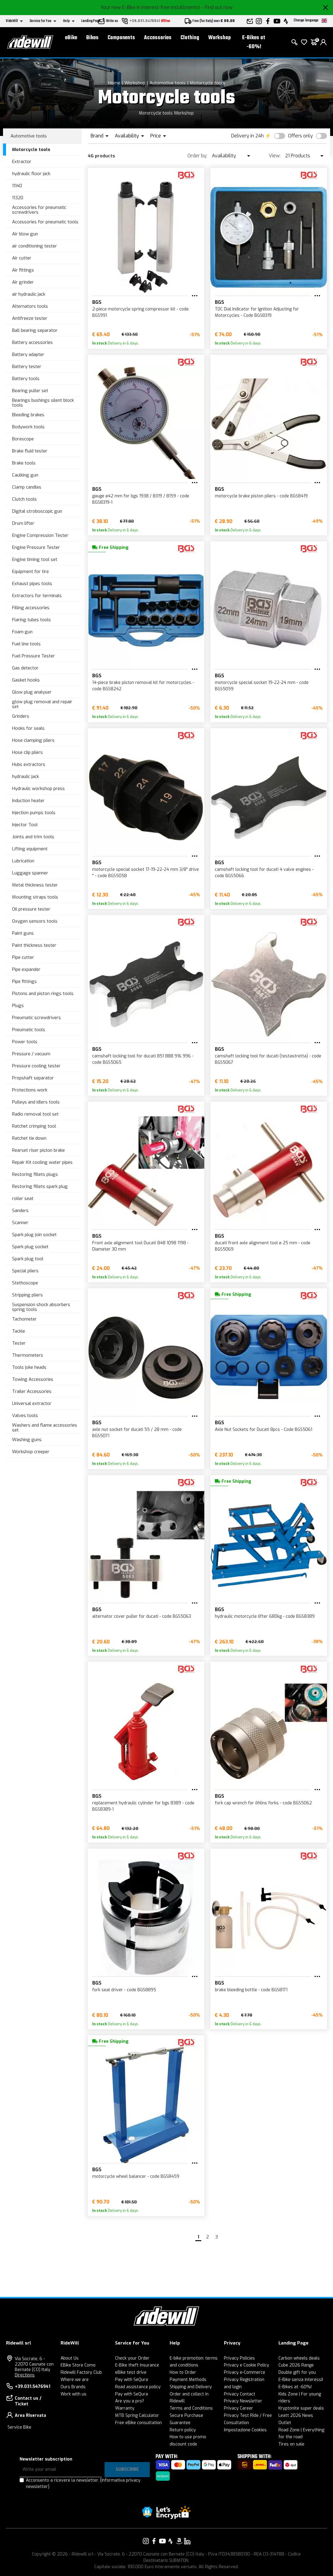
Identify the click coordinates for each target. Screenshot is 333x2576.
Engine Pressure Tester (36, 547)
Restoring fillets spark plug (40, 1186)
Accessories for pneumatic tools (45, 222)
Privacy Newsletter (243, 2401)
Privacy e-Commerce (244, 2372)
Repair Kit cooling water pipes (42, 1162)
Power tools (24, 1042)
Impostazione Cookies (245, 2430)
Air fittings (23, 270)
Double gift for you (297, 2372)
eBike (71, 37)
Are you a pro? (129, 2401)
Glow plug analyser (32, 692)
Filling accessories (30, 608)
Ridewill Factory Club (81, 2372)
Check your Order (132, 2358)
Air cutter (21, 258)
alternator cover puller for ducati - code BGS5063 (141, 1616)
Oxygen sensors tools (35, 921)
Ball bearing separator (35, 330)
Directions (25, 2375)
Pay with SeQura (131, 2379)
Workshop (219, 37)
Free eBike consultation (138, 2423)
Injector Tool (25, 825)
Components (121, 37)
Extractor (21, 162)
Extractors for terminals (37, 596)
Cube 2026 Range (296, 2365)
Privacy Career (238, 2408)
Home (114, 83)
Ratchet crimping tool (34, 1126)
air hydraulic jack (28, 294)
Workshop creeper (30, 1452)
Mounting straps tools (35, 897)
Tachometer (24, 1319)
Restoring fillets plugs (35, 1174)
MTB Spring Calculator (137, 2415)
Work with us (73, 2394)
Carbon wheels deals (299, 2358)
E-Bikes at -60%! (253, 42)
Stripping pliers (27, 1295)
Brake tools (24, 463)
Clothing (190, 37)
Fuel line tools (26, 644)
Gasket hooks (26, 680)
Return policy (183, 2430)
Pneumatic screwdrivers (36, 1018)
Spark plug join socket (34, 1235)
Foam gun (22, 632)
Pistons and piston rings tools (43, 993)
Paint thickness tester (34, 945)
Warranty (124, 2408)
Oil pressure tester (31, 909)
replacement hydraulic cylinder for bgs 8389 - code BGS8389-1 (143, 1806)
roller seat (22, 1198)
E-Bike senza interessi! (300, 2379)
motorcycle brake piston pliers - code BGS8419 (261, 496)
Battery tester (26, 367)
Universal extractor (32, 1403)
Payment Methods (188, 2379)
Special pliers (25, 1271)
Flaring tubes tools (31, 620)
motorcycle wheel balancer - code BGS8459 (135, 2176)
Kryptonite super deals (301, 2408)
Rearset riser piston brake (38, 1150)
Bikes (92, 37)
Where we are (75, 2379)
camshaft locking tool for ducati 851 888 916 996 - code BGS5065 (142, 1059)
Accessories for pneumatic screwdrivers (39, 210)
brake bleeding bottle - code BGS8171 (251, 1990)
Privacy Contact (239, 2394)
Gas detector (25, 668)
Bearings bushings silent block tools (43, 402)
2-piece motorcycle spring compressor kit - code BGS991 (140, 312)
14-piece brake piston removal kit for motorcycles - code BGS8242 (143, 686)
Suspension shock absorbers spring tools (41, 1307)
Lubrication (23, 861)
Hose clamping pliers (33, 740)
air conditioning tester (34, 246)
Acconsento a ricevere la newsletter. (83, 2483)
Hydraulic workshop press (38, 789)
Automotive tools (167, 83)
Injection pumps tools (33, 813)
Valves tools (25, 1415)
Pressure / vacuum (31, 1054)
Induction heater (28, 801)
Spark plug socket (30, 1247)
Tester (19, 1343)
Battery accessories (32, 342)
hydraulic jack (25, 776)
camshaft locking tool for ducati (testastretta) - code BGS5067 (268, 1059)
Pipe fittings (24, 981)
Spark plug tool (27, 1259)
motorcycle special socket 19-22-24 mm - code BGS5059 (262, 686)
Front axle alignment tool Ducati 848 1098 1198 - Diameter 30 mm (140, 1246)
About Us (70, 2358)
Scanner (20, 1223)
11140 (17, 186)
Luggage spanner (30, 873)
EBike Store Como (78, 2365)
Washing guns (27, 1440)
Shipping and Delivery (191, 2387)
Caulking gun (25, 475)
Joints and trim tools (33, 837)
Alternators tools (30, 306)
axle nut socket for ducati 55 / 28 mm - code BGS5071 (137, 1433)
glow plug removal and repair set (42, 704)
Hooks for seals (28, 728)
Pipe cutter (23, 957)
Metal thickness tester (35, 885)
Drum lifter (23, 523)
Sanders (20, 1211)
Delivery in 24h (247, 136)
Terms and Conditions (191, 2408)
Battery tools (25, 379)
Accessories (157, 37)
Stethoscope (25, 1283)
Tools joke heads (29, 1367)
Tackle (18, 1331)
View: (275, 156)
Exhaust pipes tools (32, 584)
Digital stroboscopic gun (37, 511)
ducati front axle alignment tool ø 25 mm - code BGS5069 (262, 1246)
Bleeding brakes (28, 415)
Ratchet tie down (29, 1138)
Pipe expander (26, 969)
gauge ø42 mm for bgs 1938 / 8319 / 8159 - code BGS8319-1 (140, 499)
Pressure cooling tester (36, 1066)
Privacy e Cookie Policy (246, 2365)
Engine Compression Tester (40, 535)
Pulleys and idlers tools (36, 1102)
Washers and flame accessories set (44, 1427)
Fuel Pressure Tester (33, 656)
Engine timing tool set (34, 559)
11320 (17, 198)
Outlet (284, 2423)
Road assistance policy (138, 2387)
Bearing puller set (30, 391)
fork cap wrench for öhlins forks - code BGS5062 (263, 1803)
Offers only (300, 136)
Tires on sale (291, 2444)
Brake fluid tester (29, 451)
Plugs (18, 1006)
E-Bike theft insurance (137, 2365)
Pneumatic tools (28, 1030)
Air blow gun (25, 234)
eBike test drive (130, 2372)
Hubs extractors (28, 764)
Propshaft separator (33, 1078)
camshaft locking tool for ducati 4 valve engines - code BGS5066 (264, 873)
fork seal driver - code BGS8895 (124, 1990)
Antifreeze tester (29, 318)
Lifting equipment (30, 849)
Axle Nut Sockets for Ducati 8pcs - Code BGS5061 (263, 1429)
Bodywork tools (28, 427)
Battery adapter (28, 354)
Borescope (23, 439)
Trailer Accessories (32, 1391)
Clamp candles (26, 487)
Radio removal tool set (35, 1114)
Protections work (29, 1090)
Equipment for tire (30, 571)
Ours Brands (73, 2387)
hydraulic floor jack (31, 174)
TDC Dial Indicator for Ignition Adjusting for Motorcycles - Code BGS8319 (257, 312)
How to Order (183, 2372)
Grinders (20, 716)
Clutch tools (24, 499)
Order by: (197, 156)
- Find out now (217, 7)
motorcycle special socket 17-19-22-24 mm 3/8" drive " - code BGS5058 (145, 873)
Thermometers (27, 1355)
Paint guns (23, 933)
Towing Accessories (32, 1379)
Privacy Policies (239, 2358)
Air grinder (23, 282)
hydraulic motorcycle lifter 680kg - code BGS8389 (265, 1616)
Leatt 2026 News (295, 2415)
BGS (97, 302)
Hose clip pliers (27, 752)
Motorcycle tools (207, 83)
